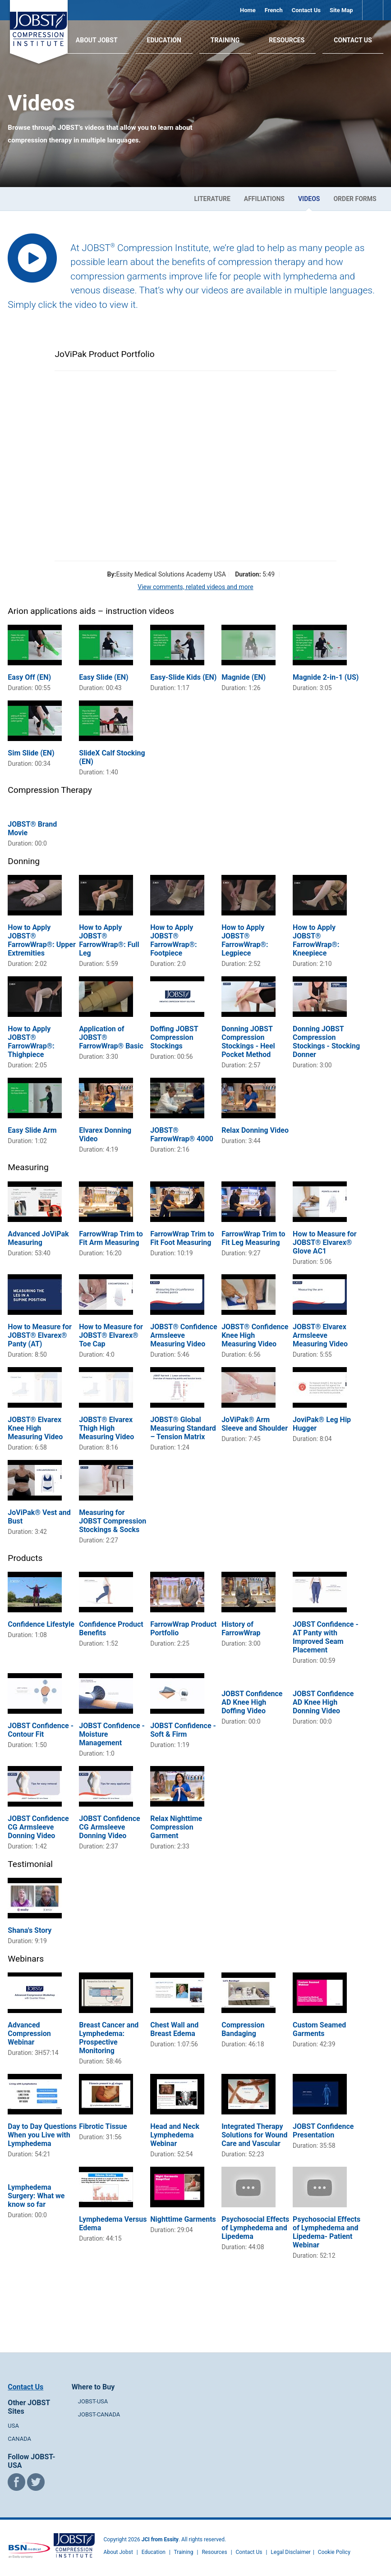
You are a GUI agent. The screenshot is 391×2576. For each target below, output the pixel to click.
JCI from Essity (160, 2539)
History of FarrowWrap (240, 1628)
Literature (212, 198)
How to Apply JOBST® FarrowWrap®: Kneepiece (316, 940)
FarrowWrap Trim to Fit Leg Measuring (253, 1238)
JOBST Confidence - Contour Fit (41, 1730)
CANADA (19, 2438)
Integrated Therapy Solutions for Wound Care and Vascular (254, 2135)
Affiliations (264, 198)
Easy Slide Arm (32, 1130)
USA (13, 2425)
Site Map (341, 10)
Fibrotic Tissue (103, 2126)
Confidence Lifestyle (41, 1624)
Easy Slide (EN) (103, 677)
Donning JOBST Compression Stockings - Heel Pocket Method (248, 1042)
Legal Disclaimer (291, 2552)
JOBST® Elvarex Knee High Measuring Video (35, 1428)
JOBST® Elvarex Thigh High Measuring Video (106, 1428)
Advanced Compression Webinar (29, 2033)
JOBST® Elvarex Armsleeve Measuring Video (320, 1335)
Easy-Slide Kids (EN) (183, 677)
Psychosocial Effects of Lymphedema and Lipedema (255, 2228)
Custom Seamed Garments (319, 2029)
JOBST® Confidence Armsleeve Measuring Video (183, 1335)
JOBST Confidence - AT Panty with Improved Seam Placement (326, 1637)
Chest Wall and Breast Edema (174, 2029)
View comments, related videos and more (195, 586)
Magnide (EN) (243, 677)
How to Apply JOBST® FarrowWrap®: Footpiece (173, 940)
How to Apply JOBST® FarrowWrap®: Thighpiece (31, 1042)
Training (225, 40)
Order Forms (354, 198)
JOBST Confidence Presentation (323, 2130)
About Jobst (118, 2552)
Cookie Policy (334, 2552)
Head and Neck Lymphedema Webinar (174, 2135)
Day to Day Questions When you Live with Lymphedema (42, 2135)
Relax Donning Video (255, 1130)
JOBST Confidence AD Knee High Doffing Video (251, 1702)
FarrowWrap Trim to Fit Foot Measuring (182, 1238)
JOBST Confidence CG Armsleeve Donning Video (38, 1827)
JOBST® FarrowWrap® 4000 (181, 1134)
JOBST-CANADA (99, 2414)
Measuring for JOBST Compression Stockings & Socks (112, 1521)
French (274, 10)
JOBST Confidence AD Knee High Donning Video (323, 1702)
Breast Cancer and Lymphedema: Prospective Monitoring (108, 2038)
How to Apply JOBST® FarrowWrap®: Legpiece (244, 940)
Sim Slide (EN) (31, 753)
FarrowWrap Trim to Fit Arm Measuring (111, 1238)
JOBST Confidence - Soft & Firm (183, 1730)
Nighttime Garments (183, 2219)
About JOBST (97, 40)
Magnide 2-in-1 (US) (326, 677)
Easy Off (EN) (29, 677)
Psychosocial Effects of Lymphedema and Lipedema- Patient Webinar (326, 2232)
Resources (286, 40)
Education (164, 40)
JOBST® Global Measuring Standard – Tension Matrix (183, 1428)
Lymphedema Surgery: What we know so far (36, 2196)
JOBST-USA (93, 2401)
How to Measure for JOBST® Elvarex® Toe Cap (111, 1335)
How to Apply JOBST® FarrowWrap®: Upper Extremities (41, 940)
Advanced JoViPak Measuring (38, 1238)
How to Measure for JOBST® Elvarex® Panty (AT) (40, 1335)
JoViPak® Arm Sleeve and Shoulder (254, 1423)
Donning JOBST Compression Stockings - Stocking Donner (326, 1042)
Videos (309, 198)
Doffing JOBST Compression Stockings (174, 1037)
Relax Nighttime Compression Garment (176, 1827)
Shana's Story (29, 1930)
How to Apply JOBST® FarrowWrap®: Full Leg (109, 940)
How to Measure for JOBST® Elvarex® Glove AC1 (325, 1242)
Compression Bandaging (242, 2029)
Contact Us (306, 10)
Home (248, 10)
